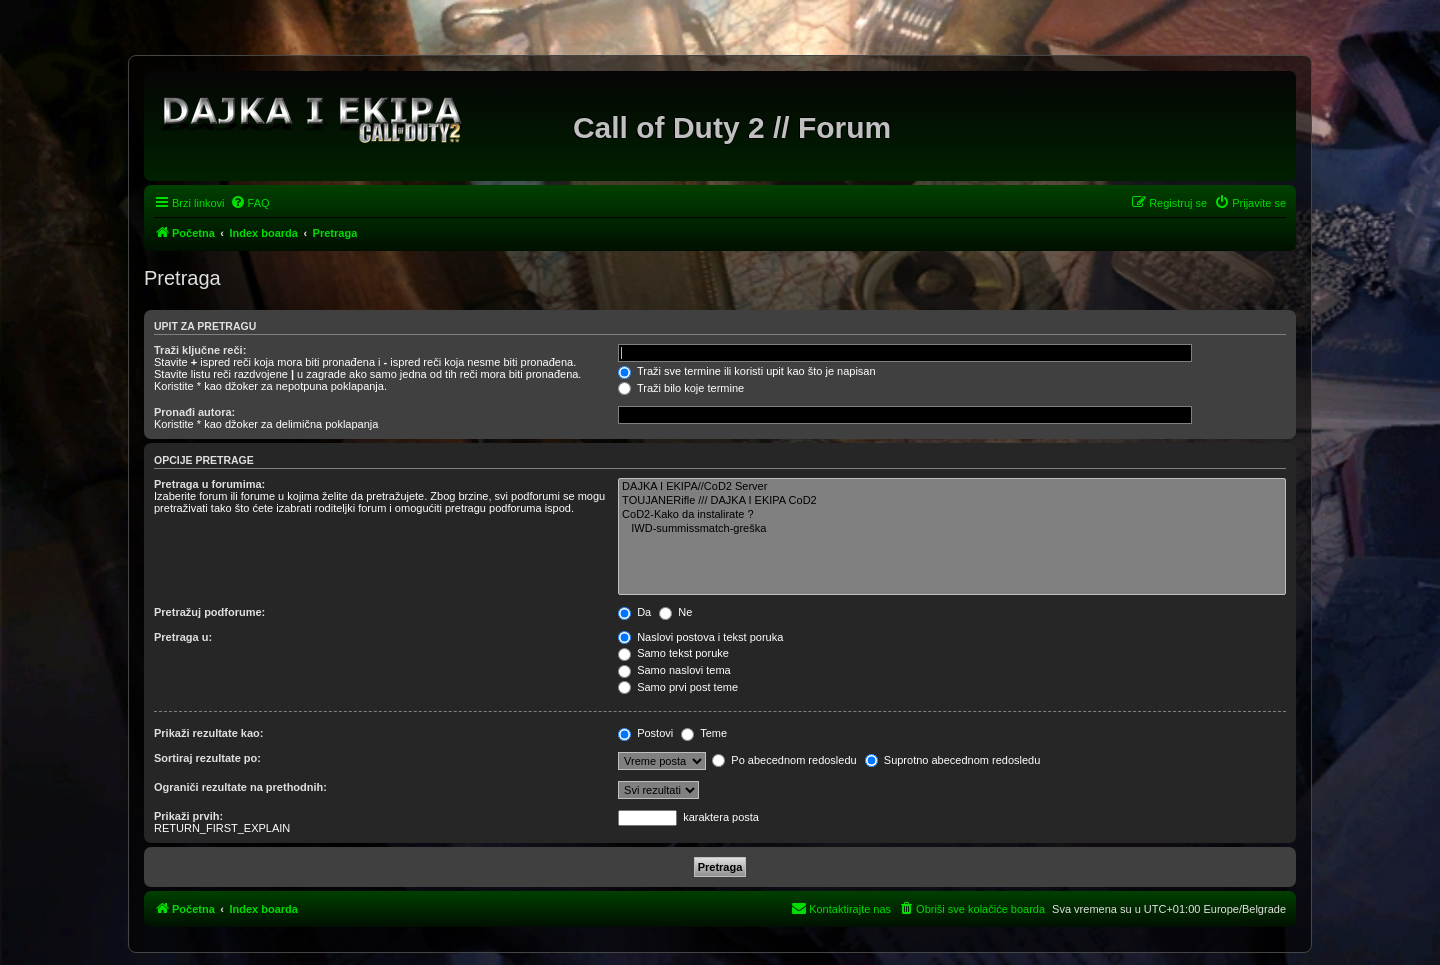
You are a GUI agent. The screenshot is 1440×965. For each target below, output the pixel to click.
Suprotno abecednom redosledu (953, 760)
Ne (675, 612)
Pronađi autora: (194, 412)
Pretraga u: (183, 637)
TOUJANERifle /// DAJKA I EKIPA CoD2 (952, 501)
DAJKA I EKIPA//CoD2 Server (952, 487)
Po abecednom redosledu (784, 760)
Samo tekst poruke (673, 653)
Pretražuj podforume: (209, 612)
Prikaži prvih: (188, 816)
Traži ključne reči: (200, 350)
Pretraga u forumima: (209, 484)
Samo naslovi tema (674, 670)
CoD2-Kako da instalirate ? (952, 515)
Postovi (645, 733)
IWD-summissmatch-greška (952, 529)
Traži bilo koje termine (681, 388)
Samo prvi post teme (678, 687)
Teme (704, 733)
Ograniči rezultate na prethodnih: (240, 787)
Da (634, 612)
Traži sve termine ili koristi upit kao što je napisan (747, 371)
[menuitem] (250, 203)
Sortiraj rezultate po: (207, 758)
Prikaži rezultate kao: (208, 733)
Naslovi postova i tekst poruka (700, 637)
